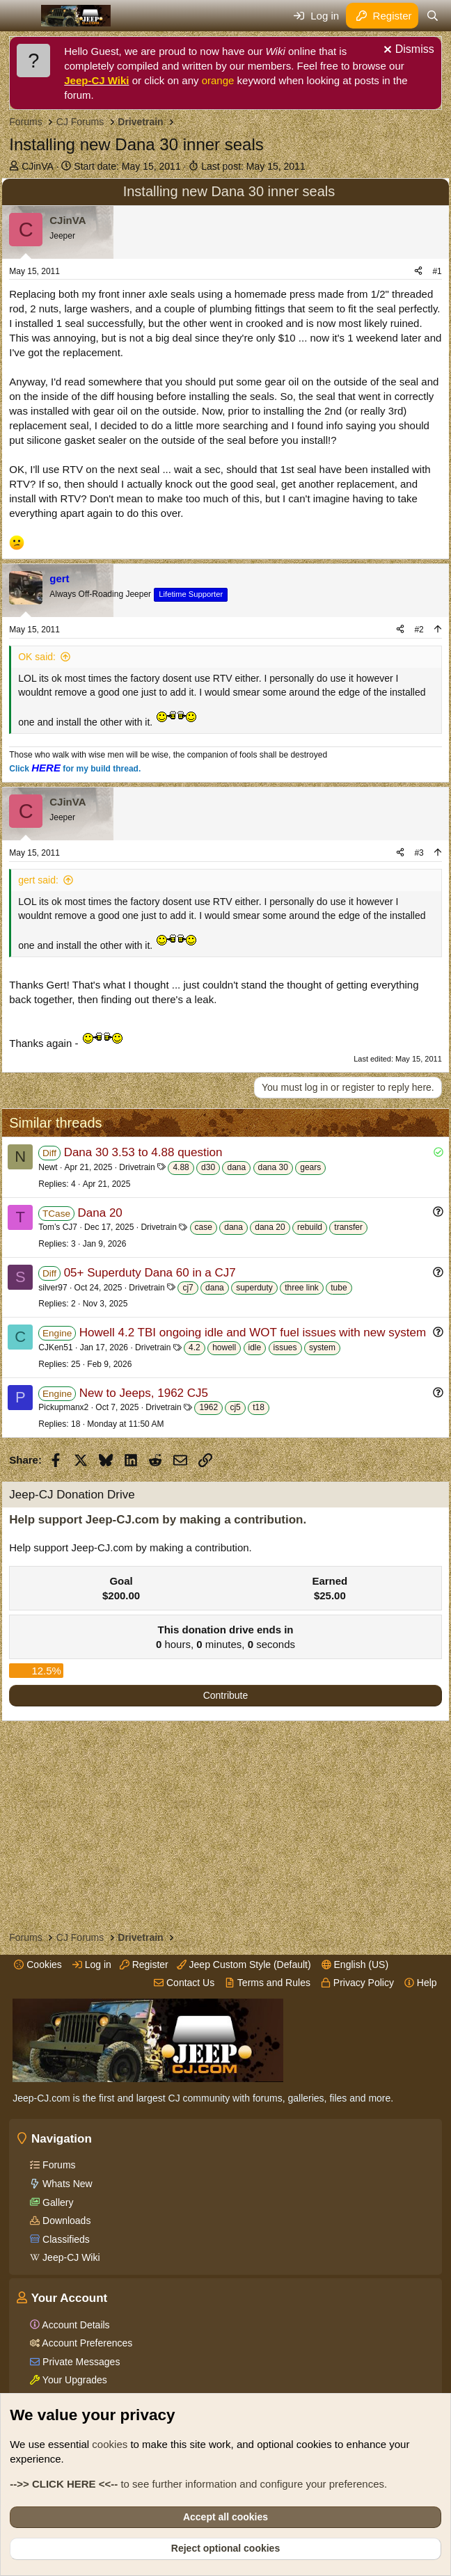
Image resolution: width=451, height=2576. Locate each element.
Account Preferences (86, 2343)
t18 (258, 1407)
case (203, 1227)
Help (420, 1982)
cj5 (235, 1407)
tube (339, 1288)
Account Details (74, 2324)
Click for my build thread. (75, 769)
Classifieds (65, 2239)
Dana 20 (100, 1212)
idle (255, 1347)
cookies (109, 2444)
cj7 (187, 1288)
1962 (208, 1407)
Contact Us (184, 1982)
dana (236, 1167)
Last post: (253, 166)
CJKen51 (55, 1347)
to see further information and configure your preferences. (198, 2484)
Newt (47, 1167)
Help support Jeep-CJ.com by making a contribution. (157, 1519)
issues (285, 1347)
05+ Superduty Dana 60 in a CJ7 (150, 1272)
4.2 (194, 1347)
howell (224, 1347)
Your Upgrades (73, 2379)
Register (144, 1964)
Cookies (37, 1964)
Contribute (225, 1695)
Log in (91, 1964)
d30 (208, 1167)
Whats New (66, 2183)
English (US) (355, 1964)
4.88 (181, 1167)
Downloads (65, 2220)
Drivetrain (137, 1167)
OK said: (37, 656)
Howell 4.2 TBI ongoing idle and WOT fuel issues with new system (252, 1332)
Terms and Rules (267, 1982)
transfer (348, 1227)
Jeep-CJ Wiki (96, 80)
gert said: (38, 880)
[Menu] (21, 16)
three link (302, 1288)
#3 (418, 853)
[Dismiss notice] (407, 51)
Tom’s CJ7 (57, 1227)
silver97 (52, 1288)
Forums (57, 2164)
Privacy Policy (357, 1982)
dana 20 (270, 1227)
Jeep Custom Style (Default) (244, 1964)
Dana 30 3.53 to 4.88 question (143, 1152)
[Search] (431, 16)
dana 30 (273, 1167)
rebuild (309, 1227)
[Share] (418, 272)
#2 (418, 629)
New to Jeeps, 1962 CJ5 (143, 1393)
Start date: (127, 166)
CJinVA (38, 166)
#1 (436, 271)
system (322, 1347)
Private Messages (80, 2361)
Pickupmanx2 (63, 1407)
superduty (254, 1288)
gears (310, 1167)
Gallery (56, 2202)
